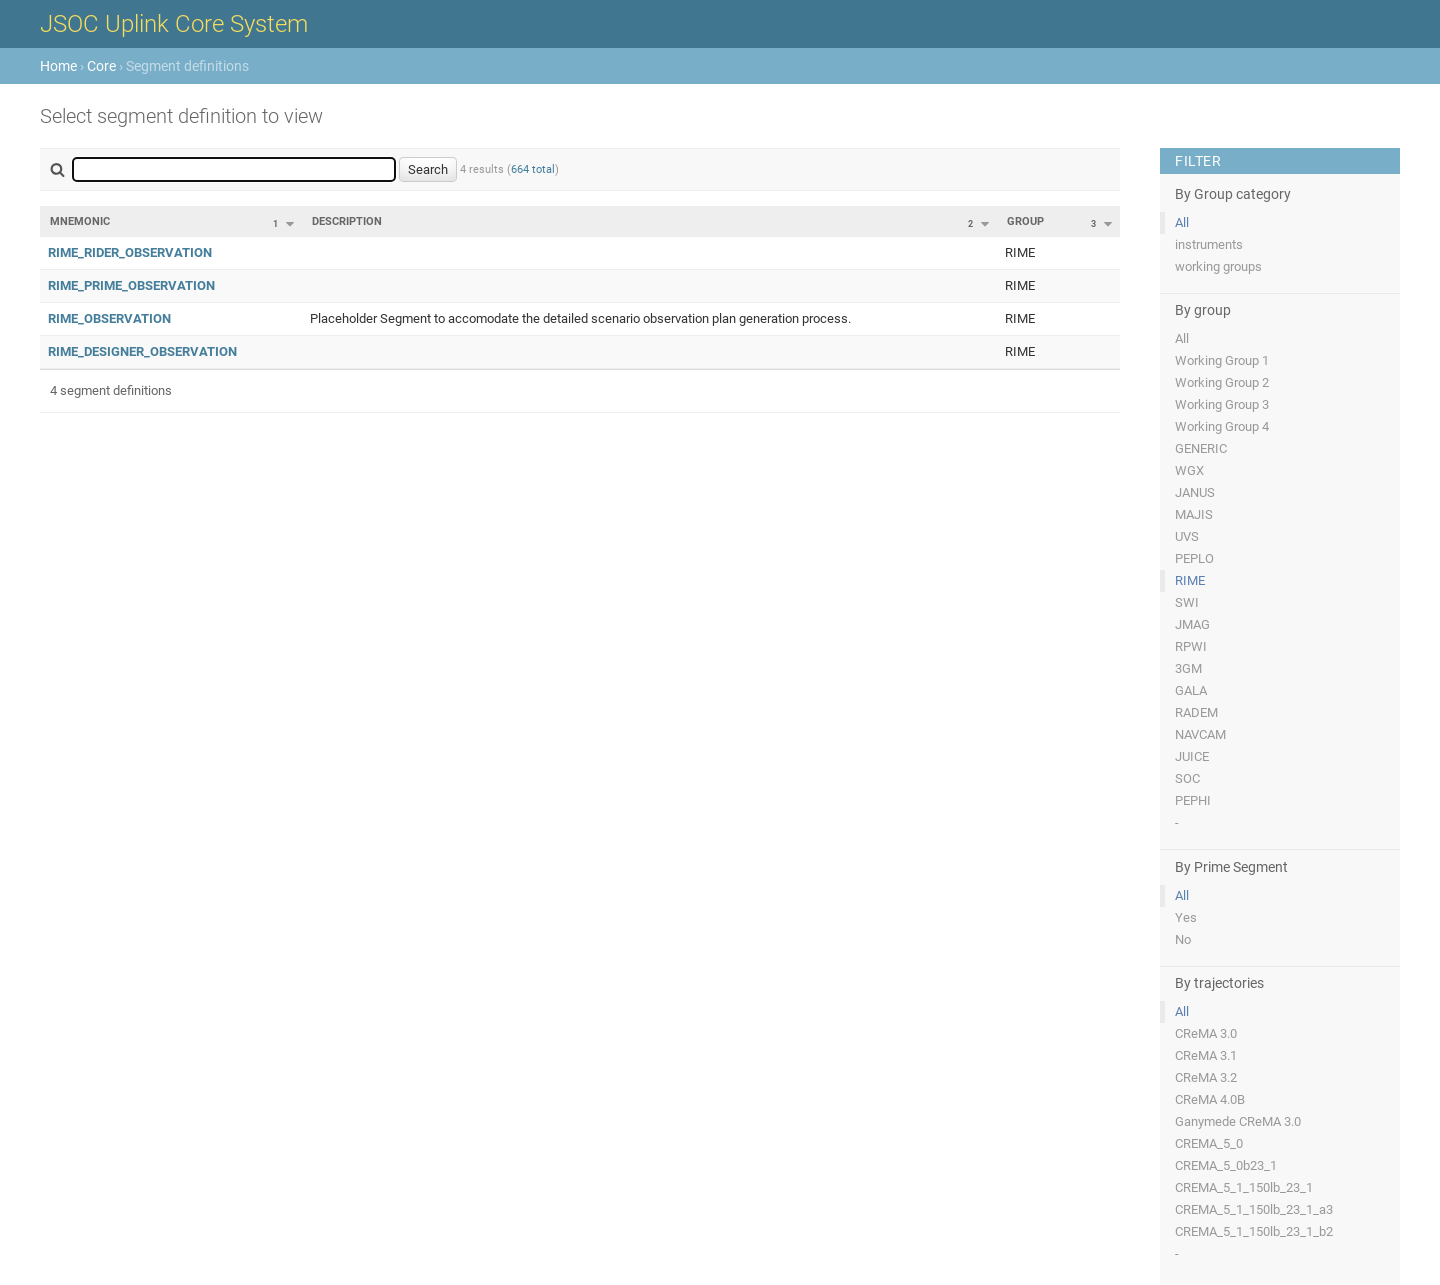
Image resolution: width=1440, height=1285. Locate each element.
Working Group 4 (1222, 426)
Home (58, 66)
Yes (1186, 917)
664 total (533, 169)
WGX (1189, 470)
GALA (1191, 690)
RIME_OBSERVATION (109, 318)
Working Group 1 (1222, 360)
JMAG (1192, 624)
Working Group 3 (1222, 404)
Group (1025, 221)
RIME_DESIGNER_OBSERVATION (142, 351)
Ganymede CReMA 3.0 (1238, 1121)
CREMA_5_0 (1209, 1143)
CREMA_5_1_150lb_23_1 (1244, 1187)
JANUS (1195, 492)
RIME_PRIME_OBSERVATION (131, 285)
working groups (1218, 266)
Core (101, 66)
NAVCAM (1200, 734)
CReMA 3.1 (1206, 1055)
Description (347, 221)
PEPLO (1194, 558)
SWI (1187, 602)
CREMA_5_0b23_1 (1226, 1165)
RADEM (1196, 712)
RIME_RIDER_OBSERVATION (130, 252)
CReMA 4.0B (1210, 1099)
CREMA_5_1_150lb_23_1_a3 (1254, 1209)
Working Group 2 (1222, 382)
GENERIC (1201, 448)
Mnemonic (80, 221)
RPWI (1191, 646)
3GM (1188, 668)
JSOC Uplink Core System (174, 24)
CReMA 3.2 (1206, 1077)
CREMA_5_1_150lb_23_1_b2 (1254, 1231)
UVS (1187, 536)
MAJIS (1194, 514)
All (1182, 222)
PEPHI (1193, 800)
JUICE (1192, 756)
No (1183, 939)
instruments (1209, 244)
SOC (1187, 778)
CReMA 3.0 (1206, 1033)
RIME (1190, 580)
